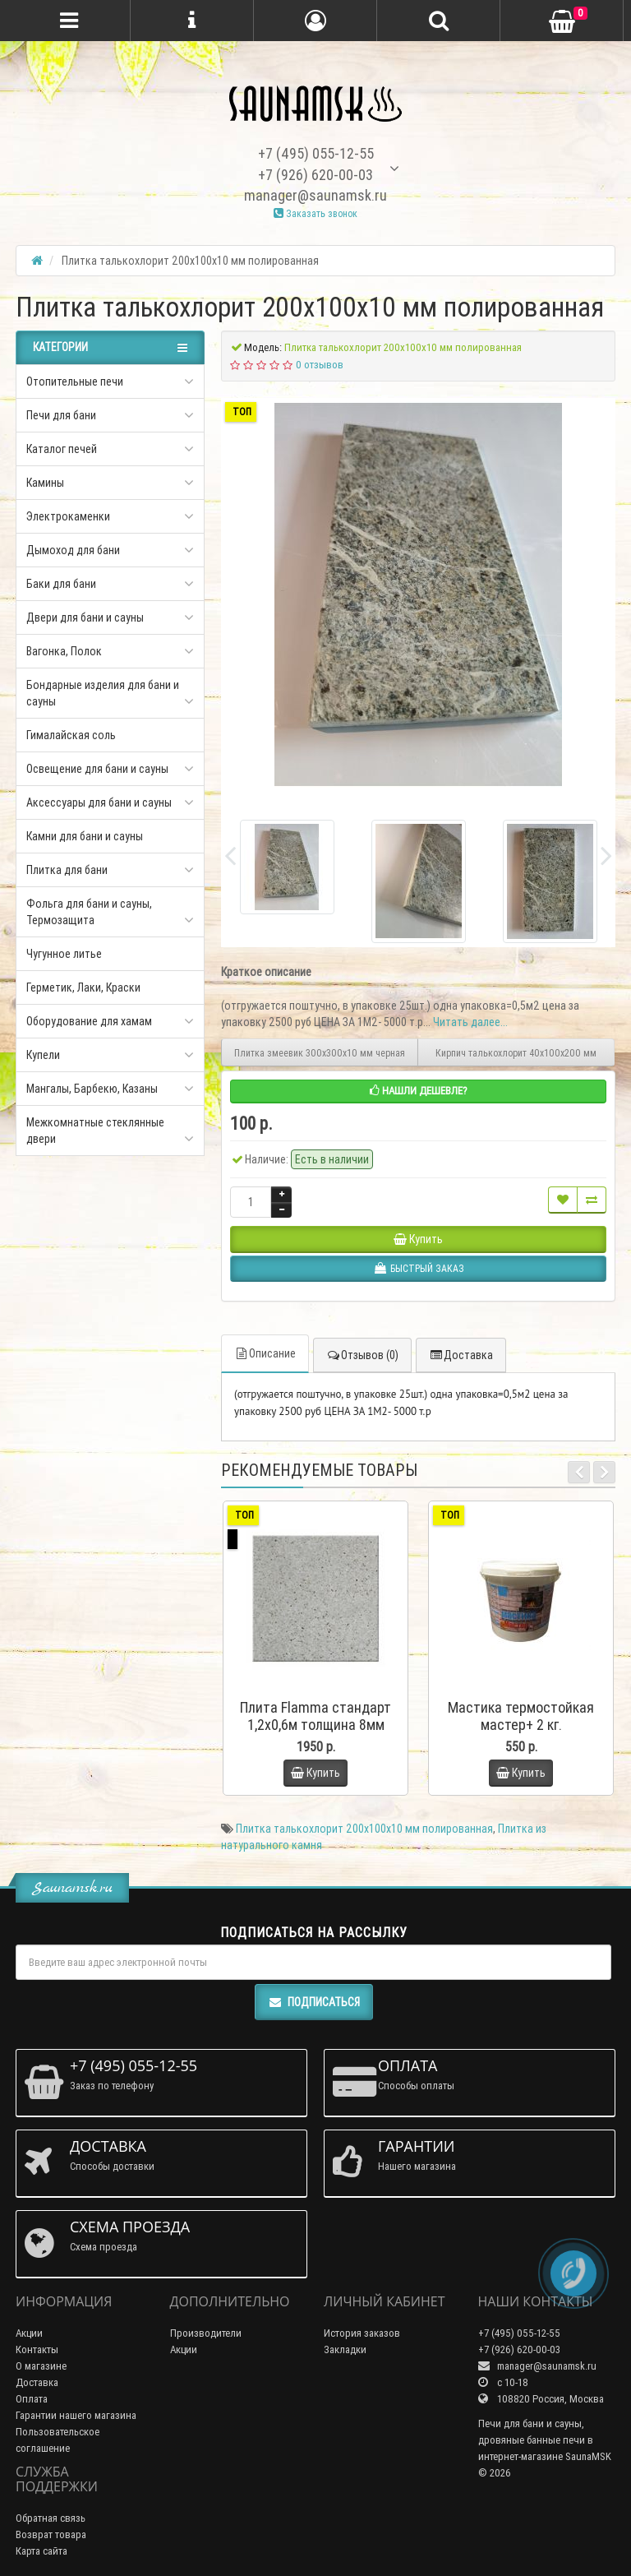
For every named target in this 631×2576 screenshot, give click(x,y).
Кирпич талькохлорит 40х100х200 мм (515, 1053)
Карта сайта (41, 2551)
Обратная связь (50, 2518)
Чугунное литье (64, 953)
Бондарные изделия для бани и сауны (102, 693)
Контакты (37, 2349)
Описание (265, 1353)
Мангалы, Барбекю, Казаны (92, 1088)
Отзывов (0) (362, 1355)
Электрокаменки (68, 516)
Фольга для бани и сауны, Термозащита (89, 911)
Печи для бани (61, 415)
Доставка (461, 1355)
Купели (43, 1055)
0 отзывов (319, 365)
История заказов (362, 2333)
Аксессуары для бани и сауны (99, 802)
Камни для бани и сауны (84, 836)
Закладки (345, 2349)
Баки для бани (61, 583)
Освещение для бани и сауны (97, 768)
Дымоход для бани (73, 550)
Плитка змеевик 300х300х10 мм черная (319, 1053)
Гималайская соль (71, 735)
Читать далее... (470, 1022)
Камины (45, 482)
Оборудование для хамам (89, 1021)
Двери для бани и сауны (85, 617)
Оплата (32, 2399)
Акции (29, 2333)
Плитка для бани (67, 870)
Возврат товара (51, 2534)
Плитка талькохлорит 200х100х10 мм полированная (364, 1828)
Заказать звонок (315, 213)
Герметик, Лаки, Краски (83, 987)
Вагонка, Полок (64, 651)
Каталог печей (61, 449)
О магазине (41, 2366)
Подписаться (314, 2002)
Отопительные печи (74, 381)
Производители (206, 2333)
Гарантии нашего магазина (76, 2415)
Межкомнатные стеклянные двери (95, 1130)
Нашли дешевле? (418, 1091)
